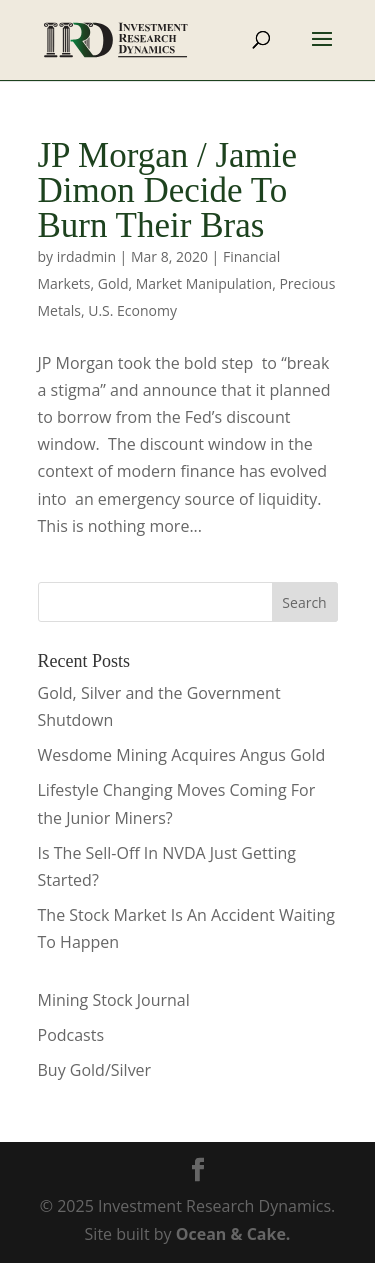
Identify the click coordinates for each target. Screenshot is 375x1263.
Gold (113, 283)
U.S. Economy (132, 310)
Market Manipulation (204, 283)
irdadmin (86, 256)
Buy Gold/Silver (95, 1070)
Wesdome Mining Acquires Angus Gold (182, 755)
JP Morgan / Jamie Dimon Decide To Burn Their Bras (168, 190)
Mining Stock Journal (114, 1000)
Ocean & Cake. (233, 1234)
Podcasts (71, 1035)
